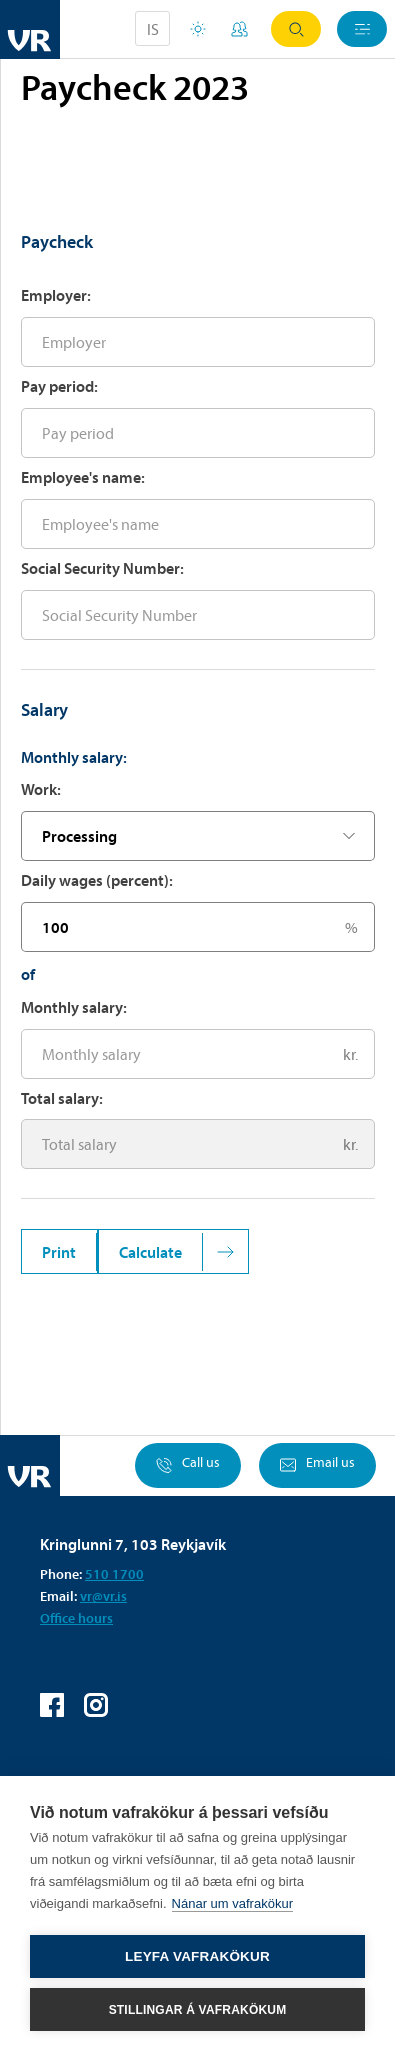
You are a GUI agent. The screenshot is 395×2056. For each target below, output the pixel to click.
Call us (188, 1465)
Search (296, 29)
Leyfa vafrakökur (197, 1956)
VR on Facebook (52, 1705)
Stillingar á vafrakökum (198, 2010)
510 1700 (114, 1574)
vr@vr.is (103, 1596)
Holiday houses (198, 29)
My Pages (239, 29)
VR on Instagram (96, 1705)
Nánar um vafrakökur (232, 1903)
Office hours (76, 1618)
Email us (317, 1465)
